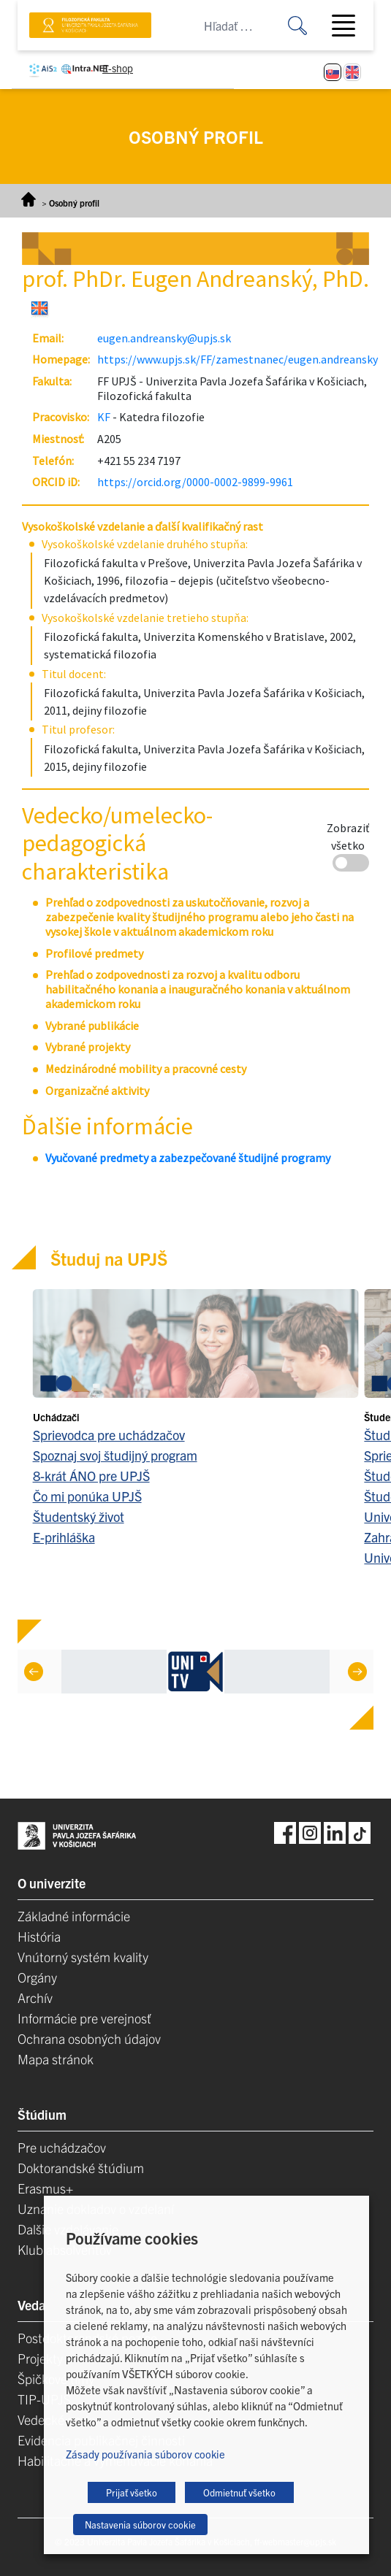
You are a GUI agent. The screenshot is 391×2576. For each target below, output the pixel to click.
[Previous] (33, 1671)
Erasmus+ (45, 2188)
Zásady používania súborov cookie (145, 2454)
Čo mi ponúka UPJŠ (87, 1496)
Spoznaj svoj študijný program (115, 1455)
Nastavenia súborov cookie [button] (140, 2524)
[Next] (357, 1671)
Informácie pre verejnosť (84, 2018)
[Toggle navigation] (349, 25)
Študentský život (78, 1516)
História (39, 1936)
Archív (35, 1997)
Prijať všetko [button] (131, 2492)
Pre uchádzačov (62, 2147)
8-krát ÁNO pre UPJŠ (91, 1475)
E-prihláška (64, 1537)
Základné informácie (74, 1915)
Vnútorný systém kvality (83, 1956)
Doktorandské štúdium (81, 2167)
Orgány (37, 1977)
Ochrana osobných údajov (89, 2038)
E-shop (117, 67)
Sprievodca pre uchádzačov (109, 1434)
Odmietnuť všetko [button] (239, 2492)
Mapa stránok (56, 2058)
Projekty (40, 2358)
